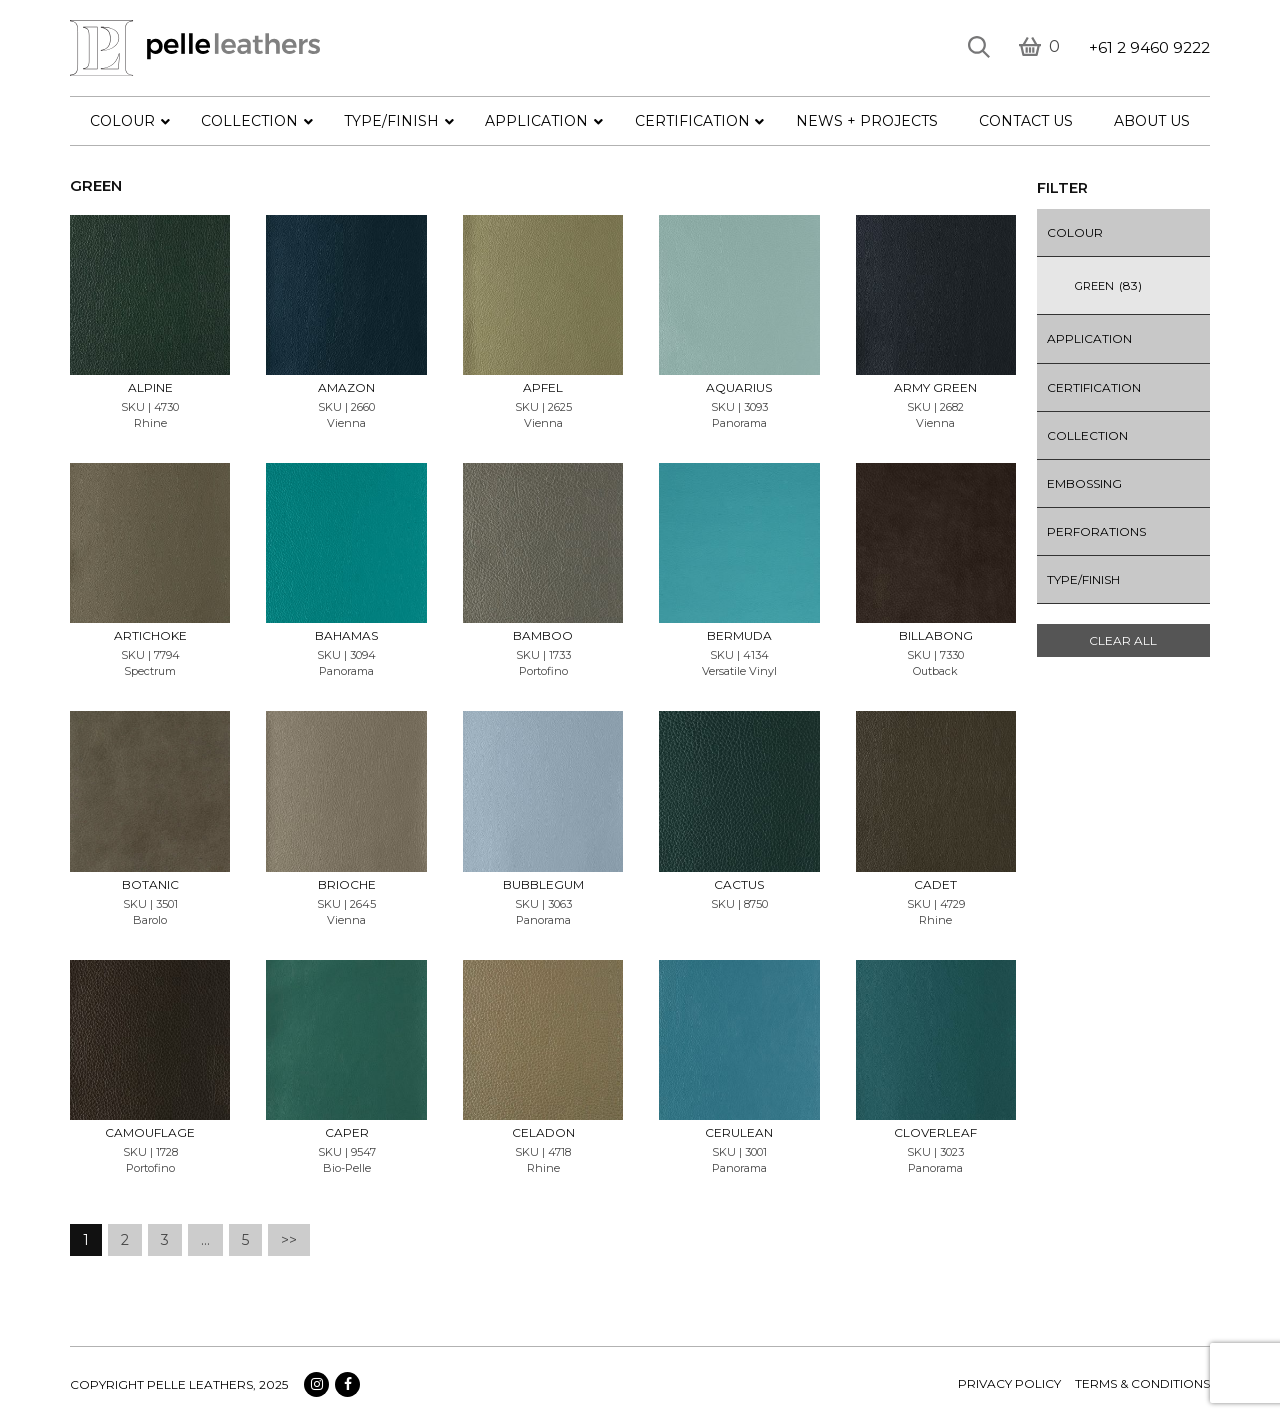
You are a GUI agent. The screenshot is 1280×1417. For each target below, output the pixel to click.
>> (289, 1240)
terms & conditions (1142, 1383)
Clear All (1123, 640)
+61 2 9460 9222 (1149, 47)
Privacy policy (1009, 1383)
